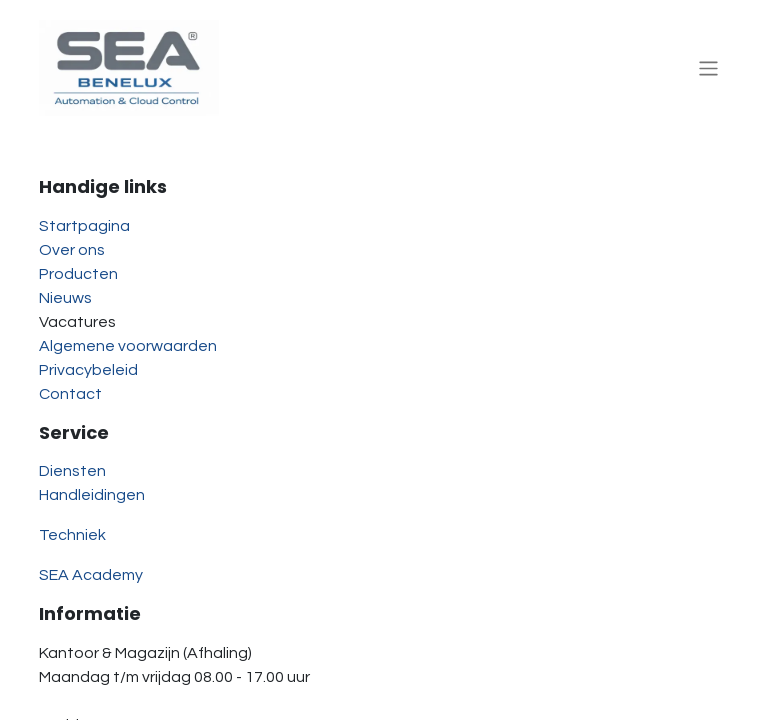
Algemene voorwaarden (128, 346)
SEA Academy (91, 575)
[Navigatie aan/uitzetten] (708, 67)
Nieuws (65, 298)
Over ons (72, 250)
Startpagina (84, 226)
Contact (70, 394)
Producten (78, 274)
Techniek (72, 535)
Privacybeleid (88, 370)
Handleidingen (92, 495)
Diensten (72, 471)
